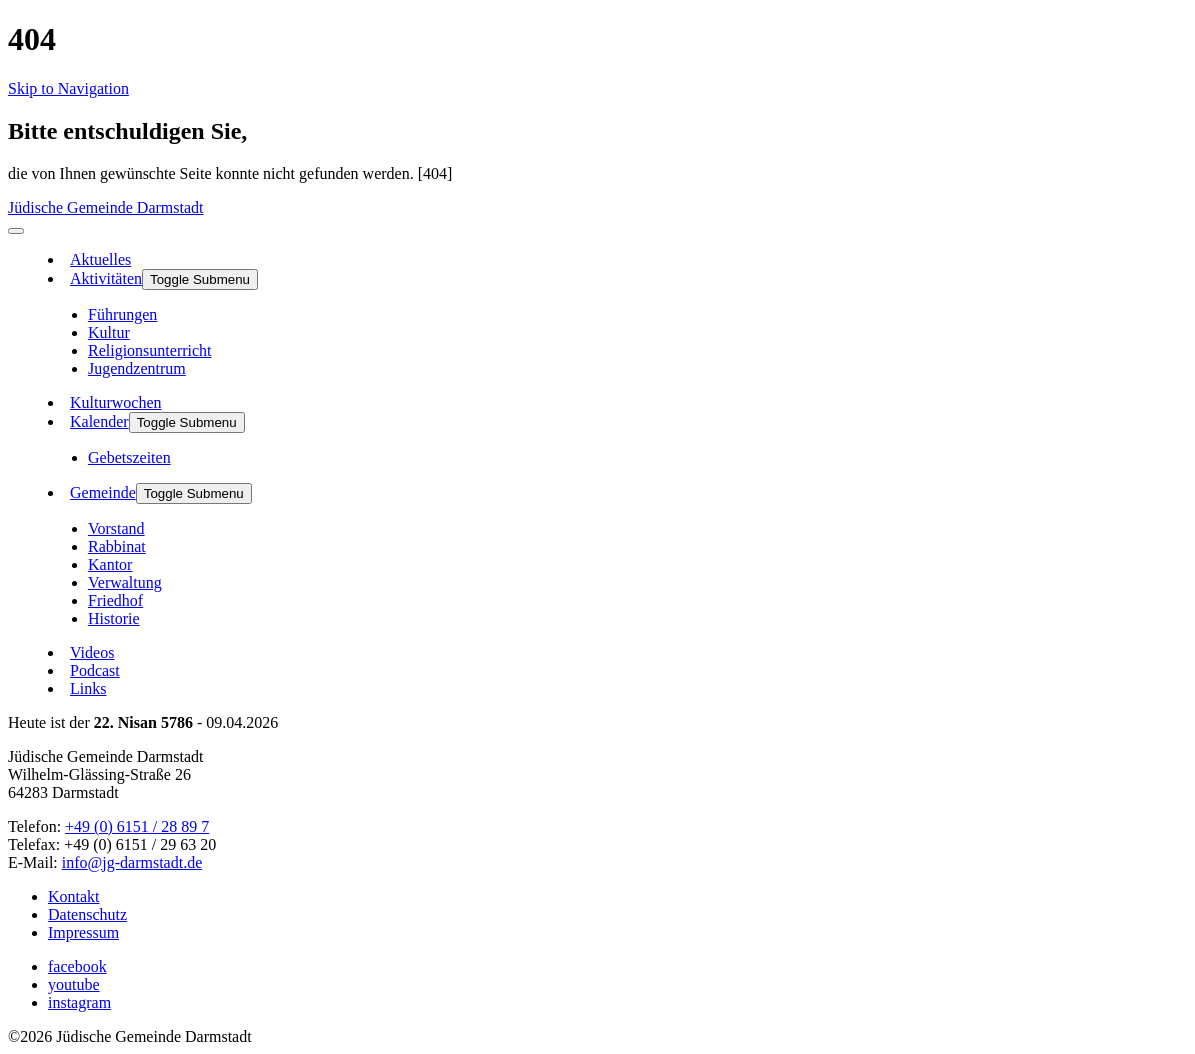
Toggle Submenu (200, 279)
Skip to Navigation (68, 88)
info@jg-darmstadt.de (132, 862)
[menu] (16, 231)
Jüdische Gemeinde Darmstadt (106, 207)
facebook (77, 966)
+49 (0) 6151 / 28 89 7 (137, 826)
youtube (74, 984)
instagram (79, 1002)
